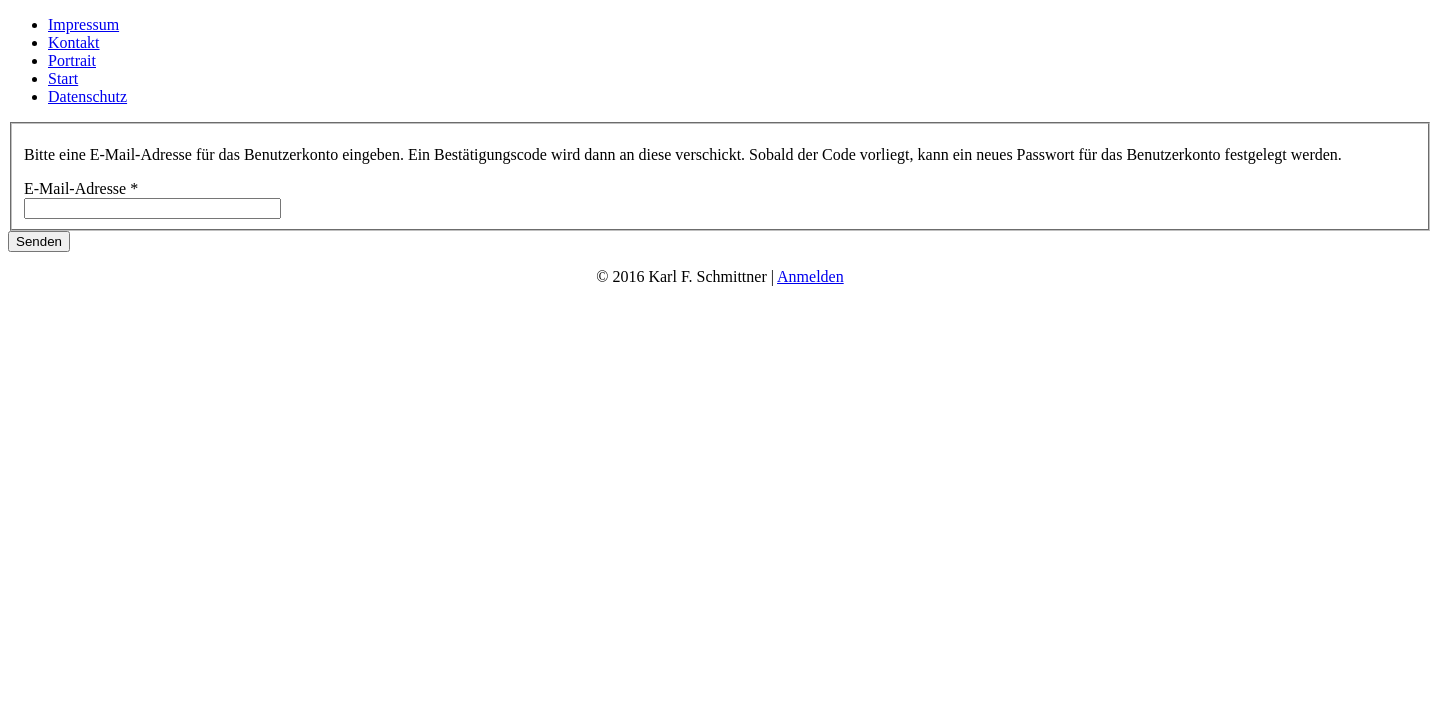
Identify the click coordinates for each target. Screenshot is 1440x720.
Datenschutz (87, 96)
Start (63, 78)
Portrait (72, 60)
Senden (39, 241)
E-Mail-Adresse (81, 188)
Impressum (83, 24)
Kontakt (74, 42)
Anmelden (810, 276)
